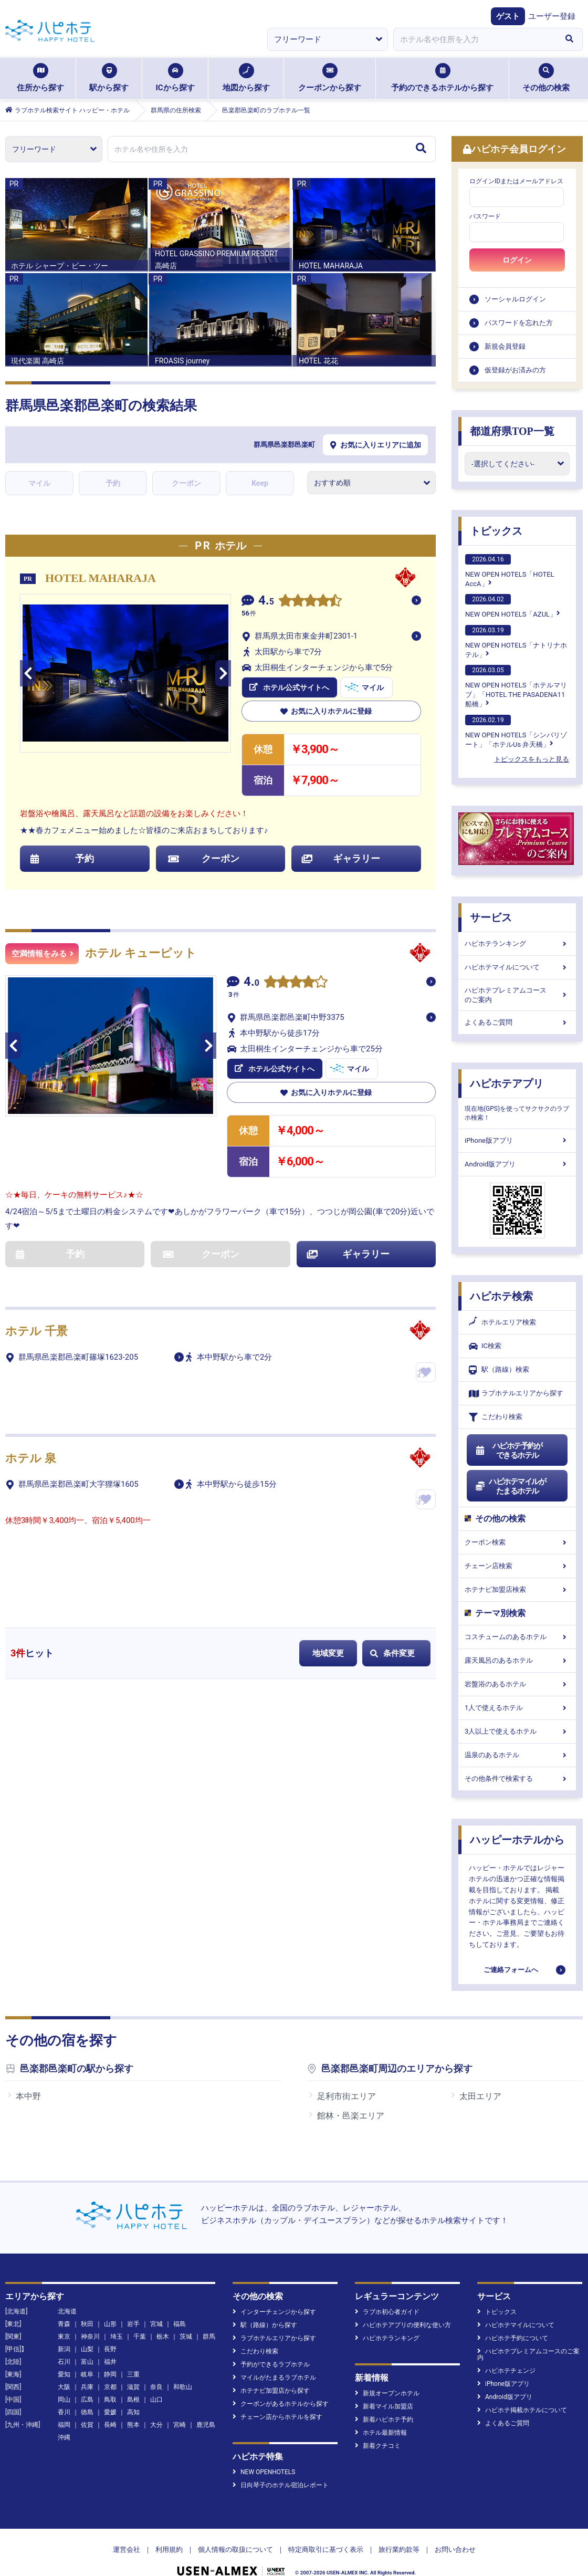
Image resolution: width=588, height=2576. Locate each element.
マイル (39, 483)
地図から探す (246, 77)
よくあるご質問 (517, 1022)
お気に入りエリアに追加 (375, 445)
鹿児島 (205, 2424)
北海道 (67, 2311)
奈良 (156, 2387)
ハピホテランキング (517, 943)
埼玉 (116, 2336)
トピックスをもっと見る (531, 759)
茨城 (186, 2336)
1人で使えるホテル (517, 1708)
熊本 (133, 2424)
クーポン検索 (517, 1542)
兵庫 (87, 2387)
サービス (491, 917)
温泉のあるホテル (517, 1755)
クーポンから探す (329, 77)
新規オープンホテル (387, 2393)
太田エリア (480, 2096)
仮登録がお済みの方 (515, 370)
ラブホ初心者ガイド (387, 2312)
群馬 (209, 2336)
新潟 (64, 2349)
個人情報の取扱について (235, 2549)
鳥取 (110, 2399)
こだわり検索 (495, 1417)
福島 (179, 2324)
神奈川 (90, 2336)
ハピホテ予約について (512, 2338)
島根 (133, 2399)
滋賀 (133, 2387)
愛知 (64, 2374)
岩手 (133, 2324)
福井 (110, 2361)
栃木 (162, 2336)
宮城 (156, 2324)
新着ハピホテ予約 (384, 2419)
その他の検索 (546, 77)
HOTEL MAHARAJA (100, 578)
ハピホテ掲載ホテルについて (522, 2410)
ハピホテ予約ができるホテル (508, 1450)
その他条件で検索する (517, 1778)
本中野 (28, 2096)
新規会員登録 (505, 346)
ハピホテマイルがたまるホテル (510, 1486)
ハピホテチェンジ (506, 2370)
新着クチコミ (378, 2445)
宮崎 (179, 2424)
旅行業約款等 (399, 2549)
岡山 (64, 2399)
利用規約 (169, 2549)
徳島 (87, 2412)
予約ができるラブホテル (271, 2364)
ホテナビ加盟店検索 (517, 1589)
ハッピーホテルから (517, 1839)
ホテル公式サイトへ (289, 687)
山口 (156, 2399)
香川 (64, 2412)
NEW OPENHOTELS (264, 2472)
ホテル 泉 (30, 1458)
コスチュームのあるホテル (517, 1637)
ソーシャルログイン (515, 299)
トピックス (496, 531)
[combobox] (474, 39)
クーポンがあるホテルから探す (281, 2403)
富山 (87, 2361)
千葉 (139, 2336)
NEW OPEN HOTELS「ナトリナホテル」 (516, 642)
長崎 (110, 2424)
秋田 (87, 2324)
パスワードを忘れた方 (519, 323)
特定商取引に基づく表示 (325, 2549)
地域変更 (328, 1653)
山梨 (87, 2349)
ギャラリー (341, 858)
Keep (259, 483)
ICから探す (174, 77)
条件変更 (392, 1653)
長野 (110, 2349)
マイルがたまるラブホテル (274, 2377)
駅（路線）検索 (499, 1369)
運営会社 (126, 2549)
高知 (133, 2412)
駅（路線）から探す (265, 2325)
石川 (64, 2361)
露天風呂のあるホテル (517, 1660)
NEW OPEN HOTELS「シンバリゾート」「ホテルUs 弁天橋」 (516, 731)
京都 (110, 2387)
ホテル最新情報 (381, 2432)
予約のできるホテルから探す (442, 77)
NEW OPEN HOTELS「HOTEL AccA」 (509, 571)
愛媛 (110, 2412)
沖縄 (64, 2437)
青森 (64, 2324)
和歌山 (182, 2387)
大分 (156, 2424)
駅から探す (109, 77)
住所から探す (40, 77)
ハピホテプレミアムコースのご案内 (517, 995)
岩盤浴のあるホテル (517, 1684)
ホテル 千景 (36, 1331)
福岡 (64, 2424)
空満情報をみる (43, 954)
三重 (133, 2374)
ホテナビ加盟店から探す (271, 2390)
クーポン (186, 483)
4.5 (266, 602)
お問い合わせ (455, 2549)
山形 (110, 2324)
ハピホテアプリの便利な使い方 (403, 2325)
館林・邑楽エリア (350, 2116)
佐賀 (87, 2424)
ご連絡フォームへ (511, 1970)
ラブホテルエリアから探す (516, 1393)
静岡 (110, 2374)
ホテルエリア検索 (502, 1322)
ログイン (517, 260)
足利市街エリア (346, 2096)
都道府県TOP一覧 (512, 431)
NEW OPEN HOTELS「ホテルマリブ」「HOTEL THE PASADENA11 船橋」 (516, 686)
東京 (64, 2336)
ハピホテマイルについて (517, 967)
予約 (113, 483)
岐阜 (87, 2374)
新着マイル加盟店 (384, 2406)
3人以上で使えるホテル (517, 1731)
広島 (87, 2399)
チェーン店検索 (517, 1566)
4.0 (251, 983)
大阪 (64, 2387)
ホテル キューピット (140, 953)
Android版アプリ (517, 1164)
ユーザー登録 (551, 16)
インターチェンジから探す (274, 2312)
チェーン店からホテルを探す (277, 2417)
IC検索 (485, 1346)
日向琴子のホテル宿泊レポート (281, 2485)
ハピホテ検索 (501, 1296)
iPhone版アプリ (517, 1140)
